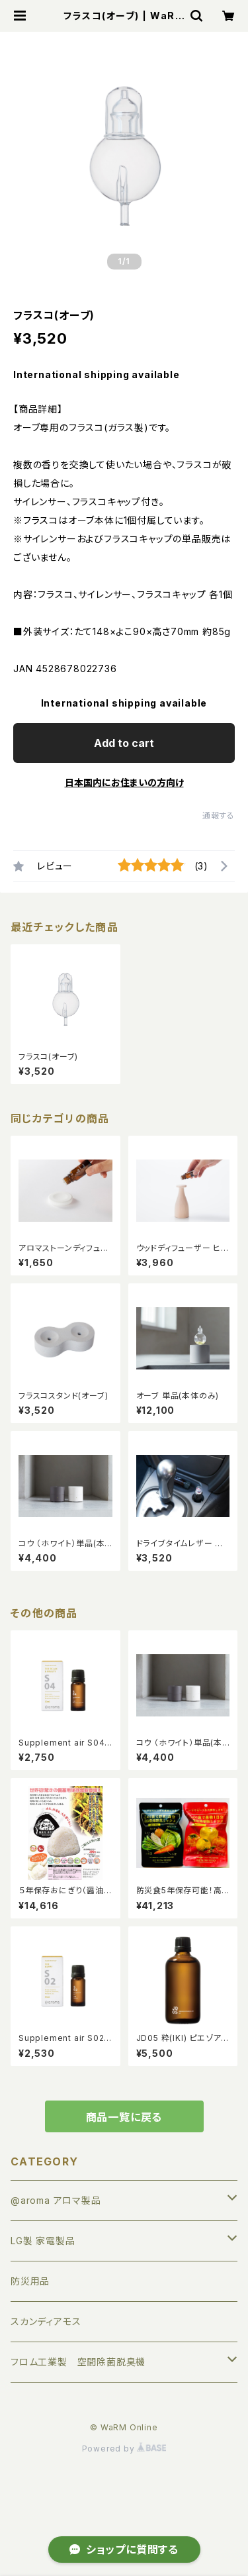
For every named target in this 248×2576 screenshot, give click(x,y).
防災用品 (30, 2281)
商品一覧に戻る (124, 2117)
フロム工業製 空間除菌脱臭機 (78, 2361)
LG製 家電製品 (43, 2240)
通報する (218, 815)
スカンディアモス (46, 2321)
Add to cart (124, 743)
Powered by (124, 2448)
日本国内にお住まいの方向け (124, 782)
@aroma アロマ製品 (56, 2200)
